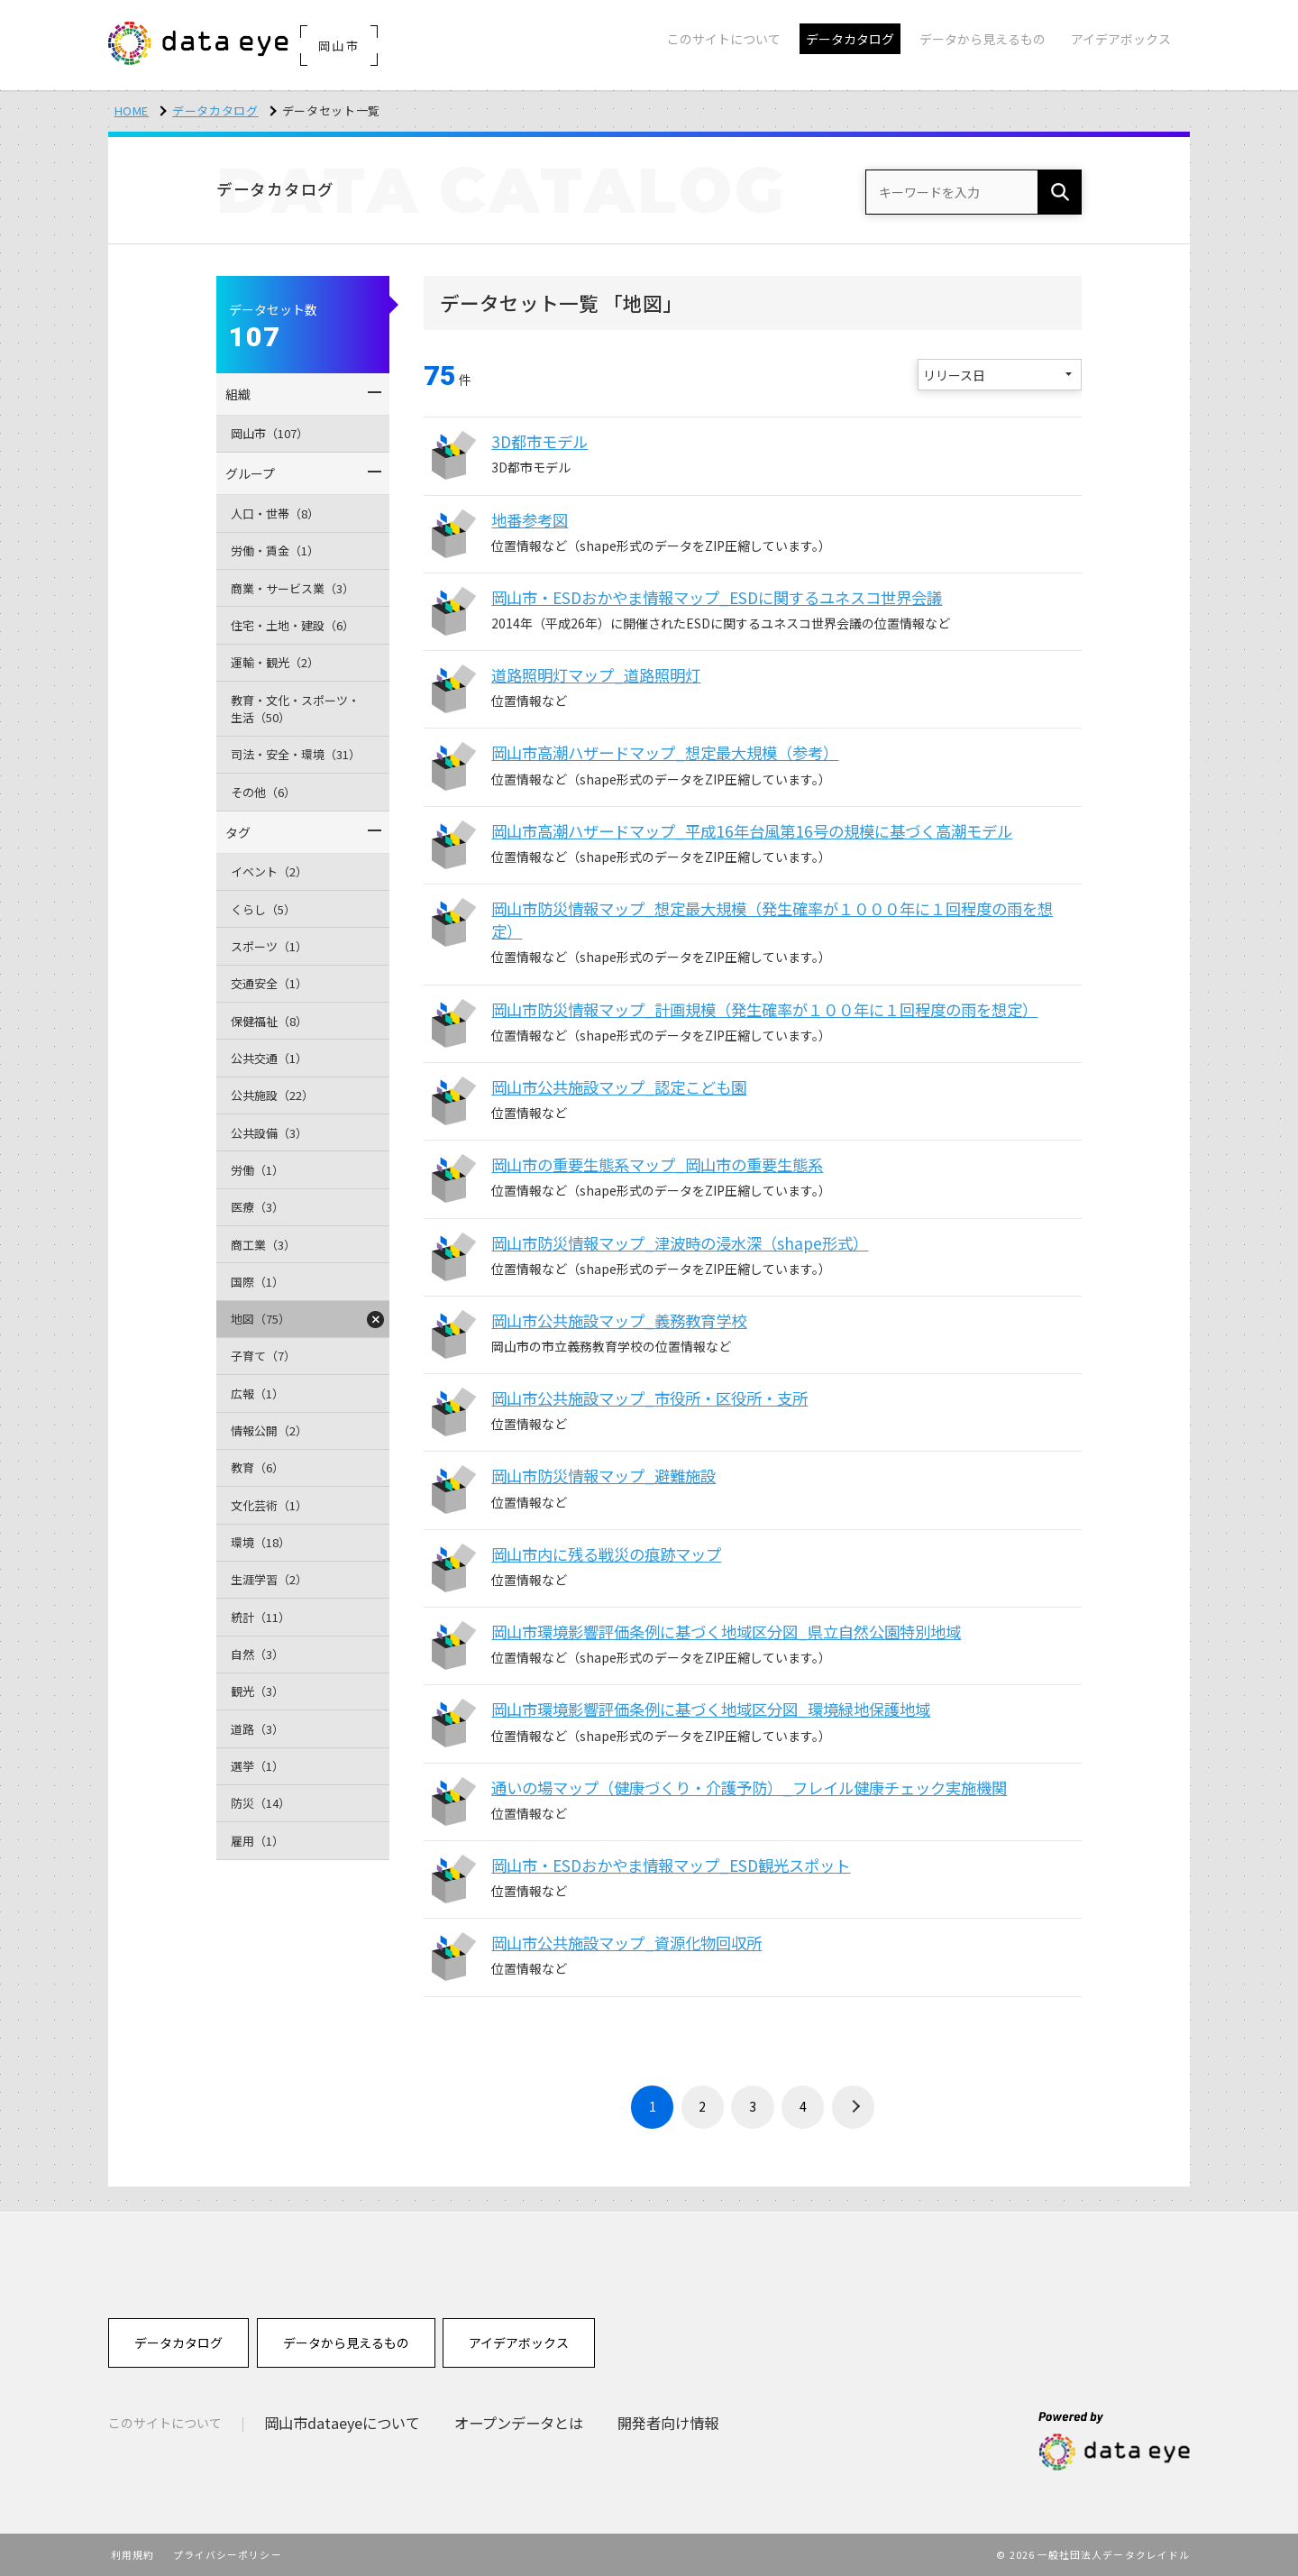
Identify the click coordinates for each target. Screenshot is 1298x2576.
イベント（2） (269, 871)
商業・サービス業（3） (292, 588)
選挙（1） (257, 1765)
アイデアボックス (519, 2342)
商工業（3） (263, 1244)
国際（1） (257, 1281)
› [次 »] (853, 2107)
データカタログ (215, 110)
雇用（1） (257, 1840)
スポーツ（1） (269, 946)
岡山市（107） (269, 433)
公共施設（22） (272, 1095)
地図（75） (260, 1318)
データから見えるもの (346, 2342)
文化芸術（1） (269, 1505)
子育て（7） (263, 1355)
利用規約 (132, 2554)
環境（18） (260, 1542)
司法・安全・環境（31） (296, 754)
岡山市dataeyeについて (342, 2423)
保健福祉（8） (269, 1021)
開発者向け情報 (667, 2423)
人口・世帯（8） (275, 513)
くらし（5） (263, 909)
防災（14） (260, 1802)
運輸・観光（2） (275, 662)
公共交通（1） (269, 1058)
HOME (132, 110)
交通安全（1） (269, 983)
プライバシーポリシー (227, 2554)
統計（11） (260, 1617)
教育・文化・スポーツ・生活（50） (295, 709)
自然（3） (257, 1654)
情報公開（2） (269, 1430)
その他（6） (263, 792)
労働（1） (257, 1169)
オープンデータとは (518, 2423)
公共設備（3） (269, 1132)
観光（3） (257, 1691)
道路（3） (257, 1728)
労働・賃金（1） (275, 550)
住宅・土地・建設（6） (292, 625)
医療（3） (257, 1206)
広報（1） (257, 1393)
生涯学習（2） (269, 1579)
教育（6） (257, 1467)
